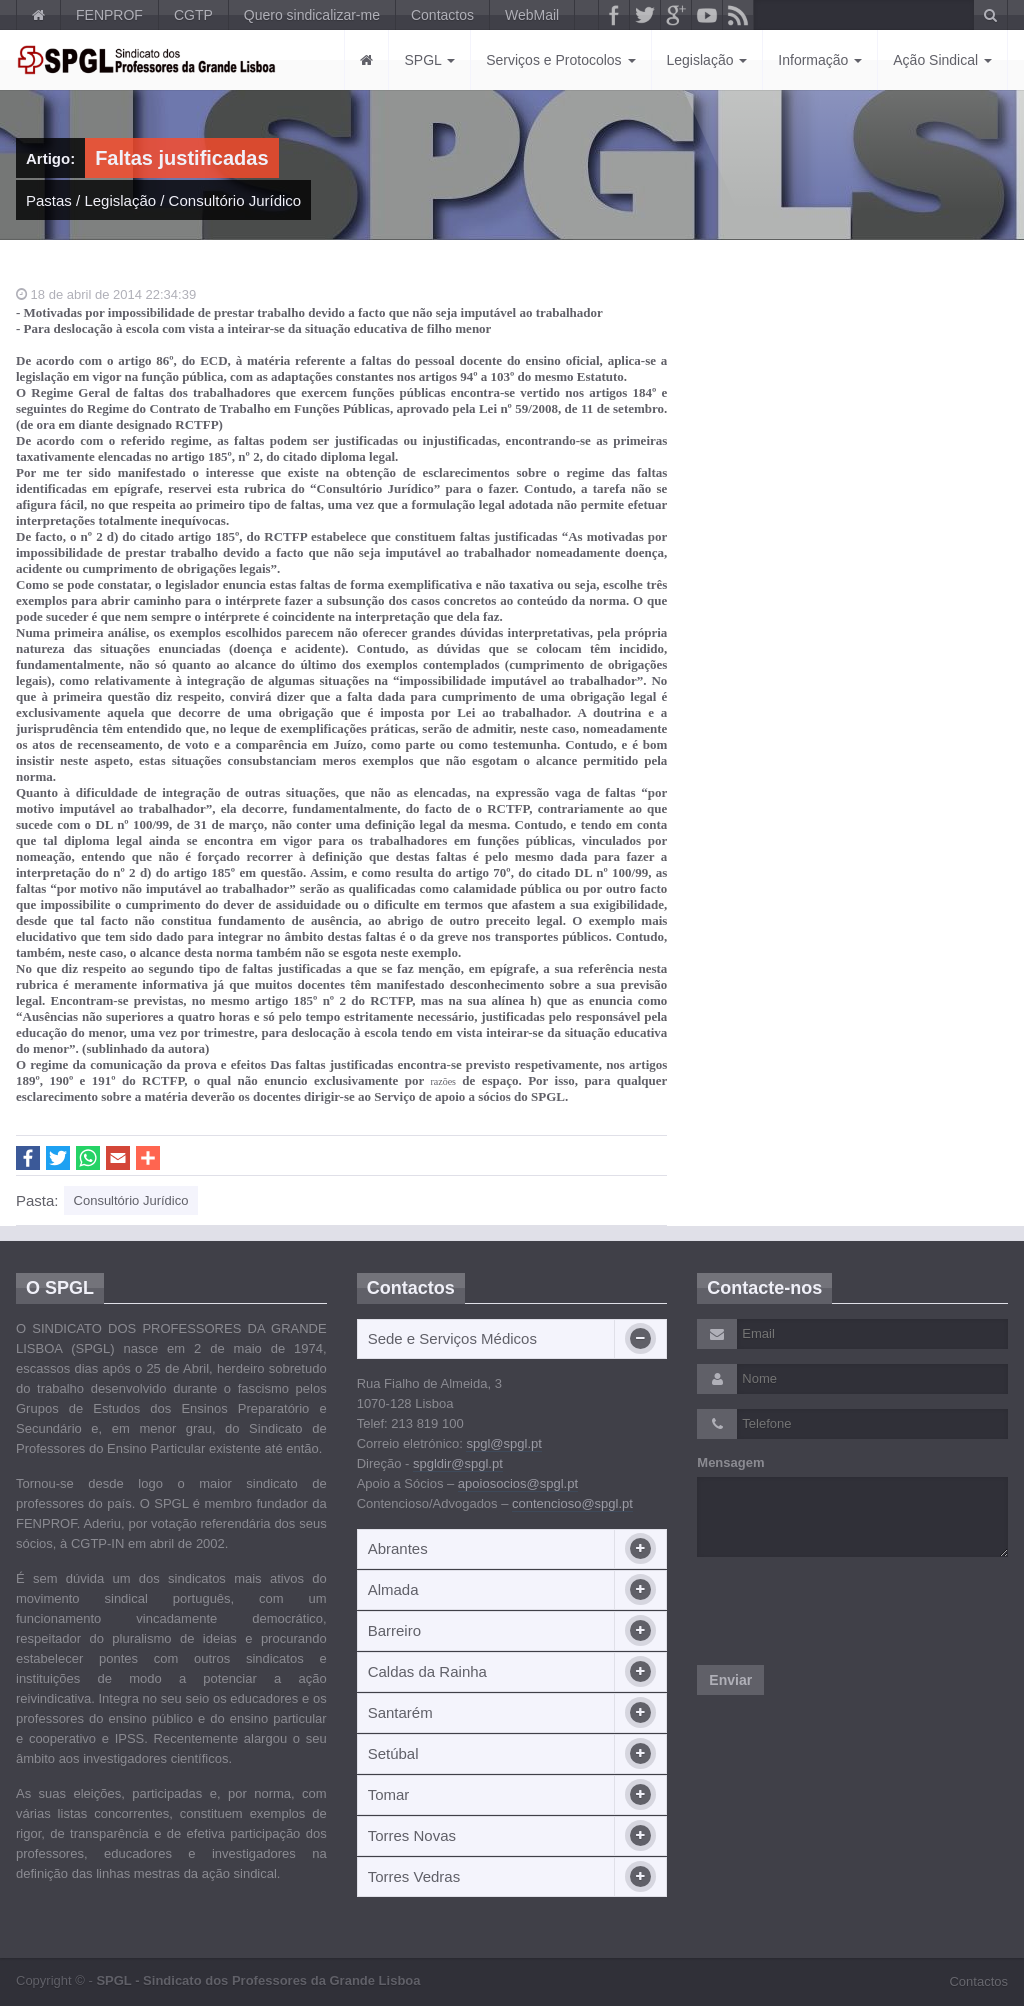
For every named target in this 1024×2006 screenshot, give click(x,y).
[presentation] (849, 1611)
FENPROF (109, 15)
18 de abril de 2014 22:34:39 (106, 294)
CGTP (193, 15)
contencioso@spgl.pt (572, 1503)
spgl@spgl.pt (503, 1443)
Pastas (49, 200)
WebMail (532, 15)
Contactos (442, 15)
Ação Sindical (942, 60)
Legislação (707, 60)
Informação (820, 60)
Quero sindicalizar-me (312, 15)
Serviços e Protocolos (560, 60)
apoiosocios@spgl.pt (518, 1483)
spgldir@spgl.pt (458, 1463)
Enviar (730, 1680)
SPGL (429, 60)
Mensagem (730, 1462)
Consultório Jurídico (235, 200)
